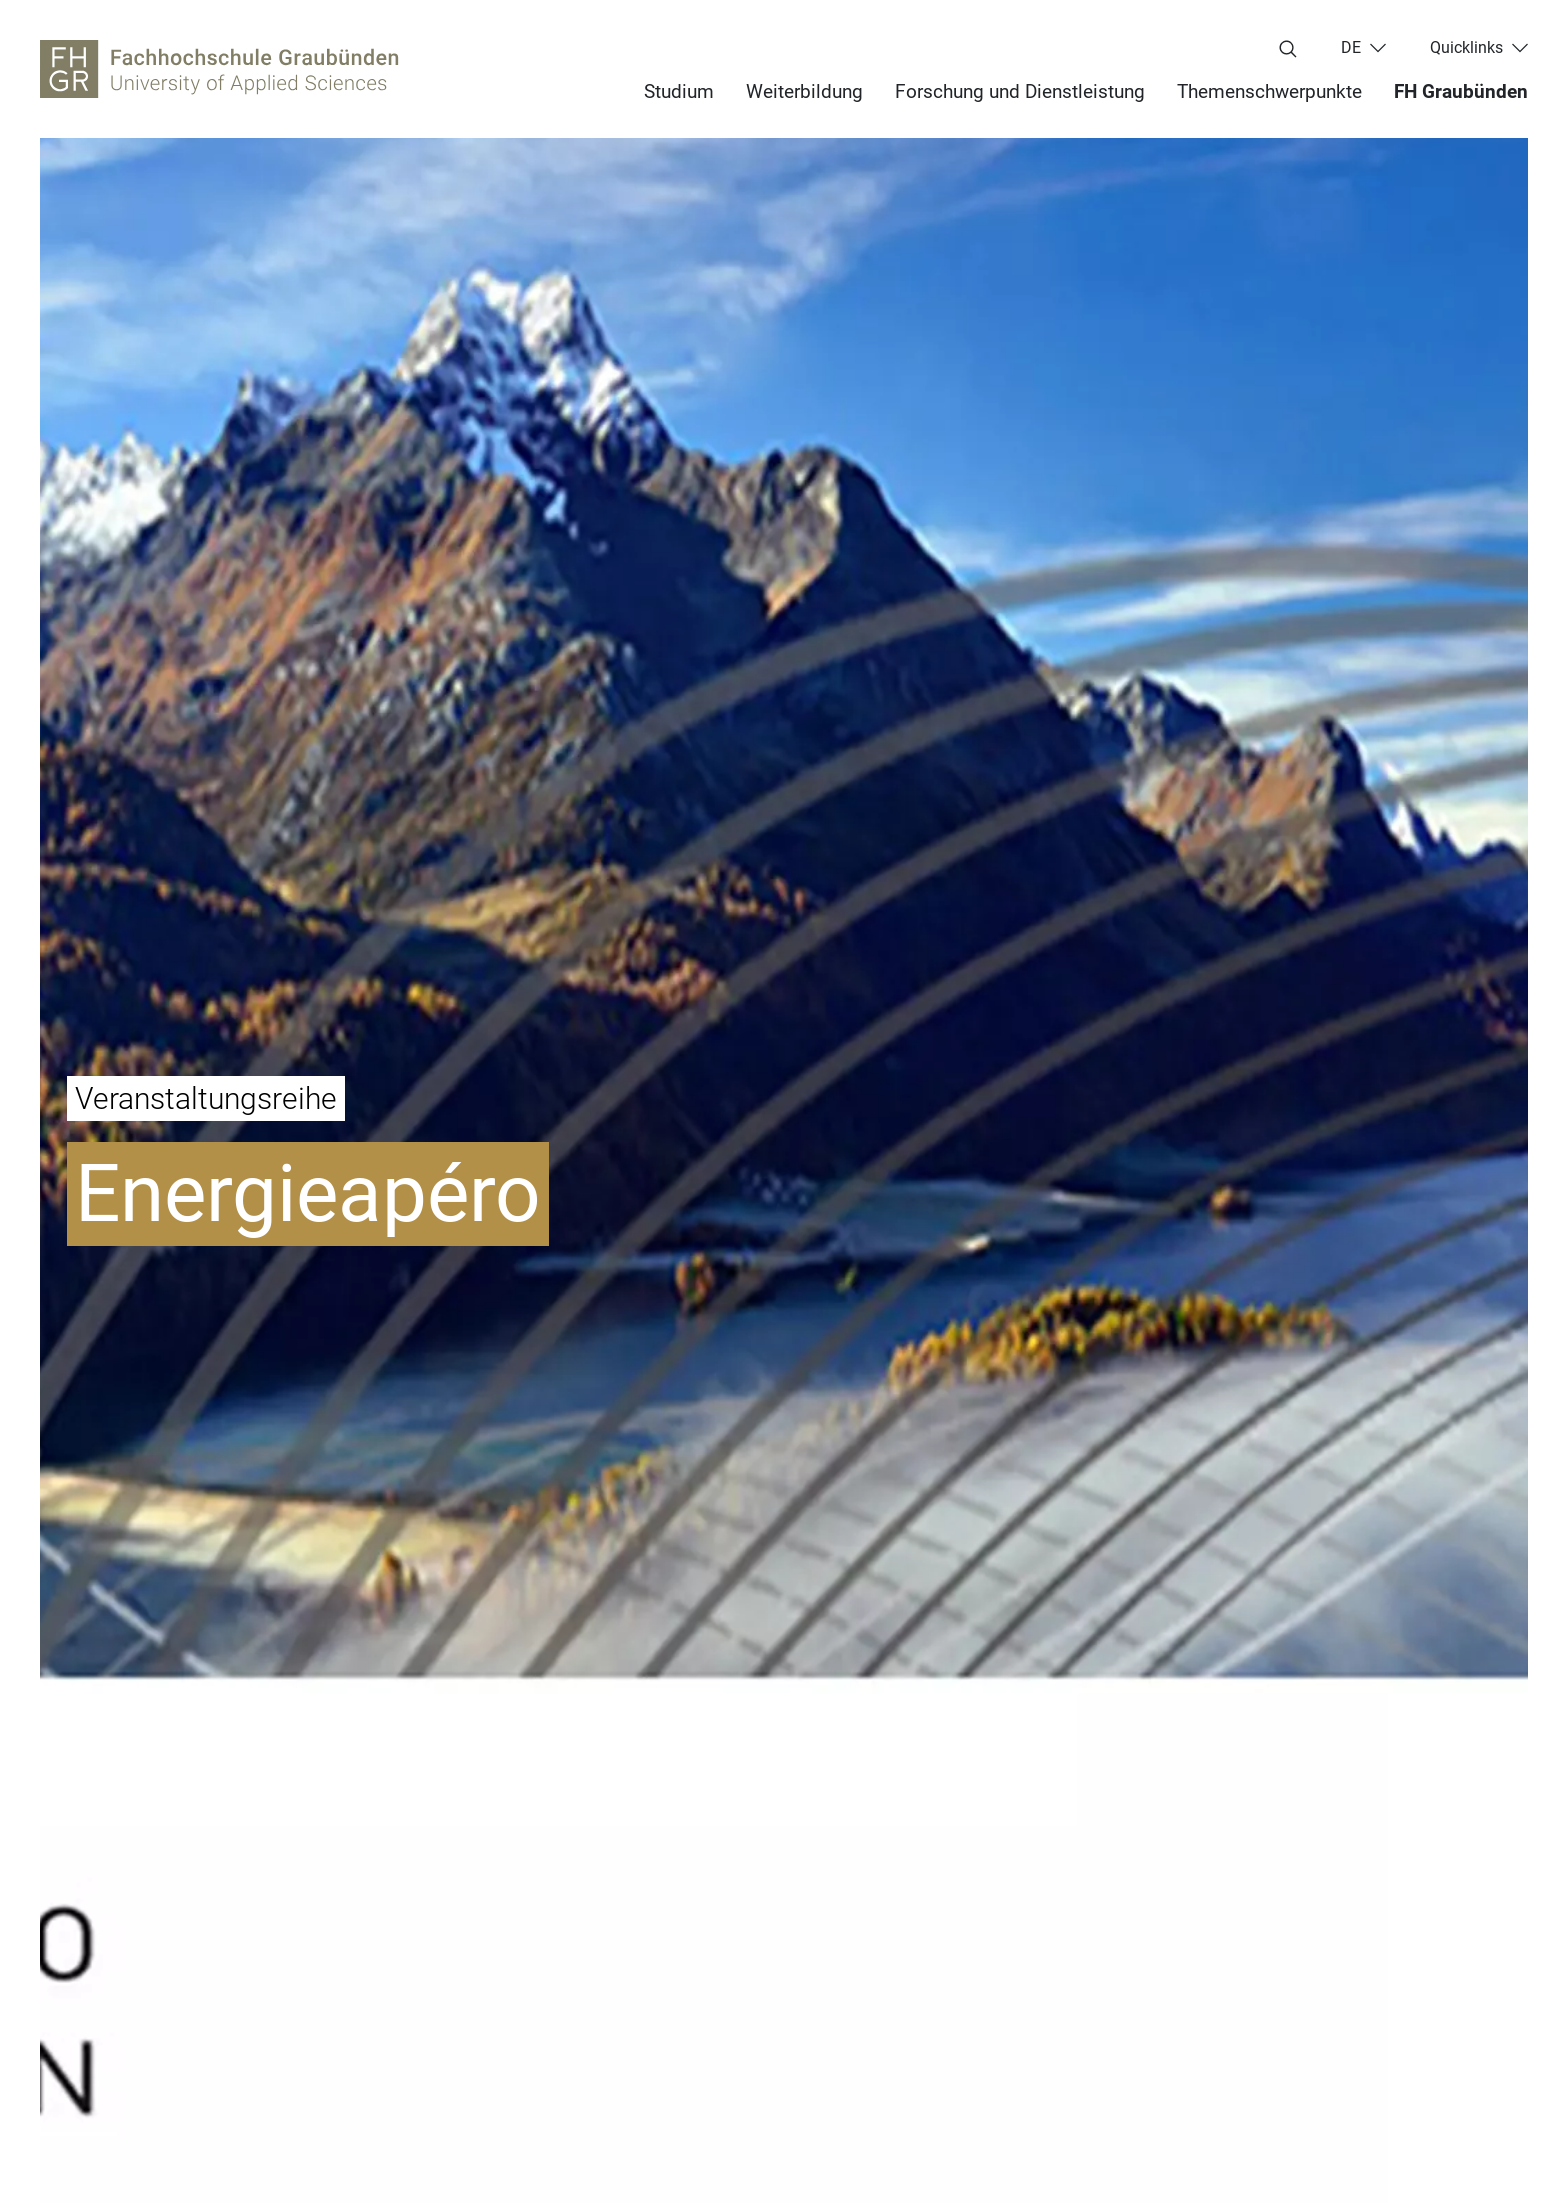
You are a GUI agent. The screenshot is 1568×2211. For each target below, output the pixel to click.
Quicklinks (1466, 48)
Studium (679, 91)
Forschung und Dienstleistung (1020, 91)
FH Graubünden (1461, 91)
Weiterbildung (804, 91)
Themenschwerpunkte (1269, 91)
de (1351, 48)
